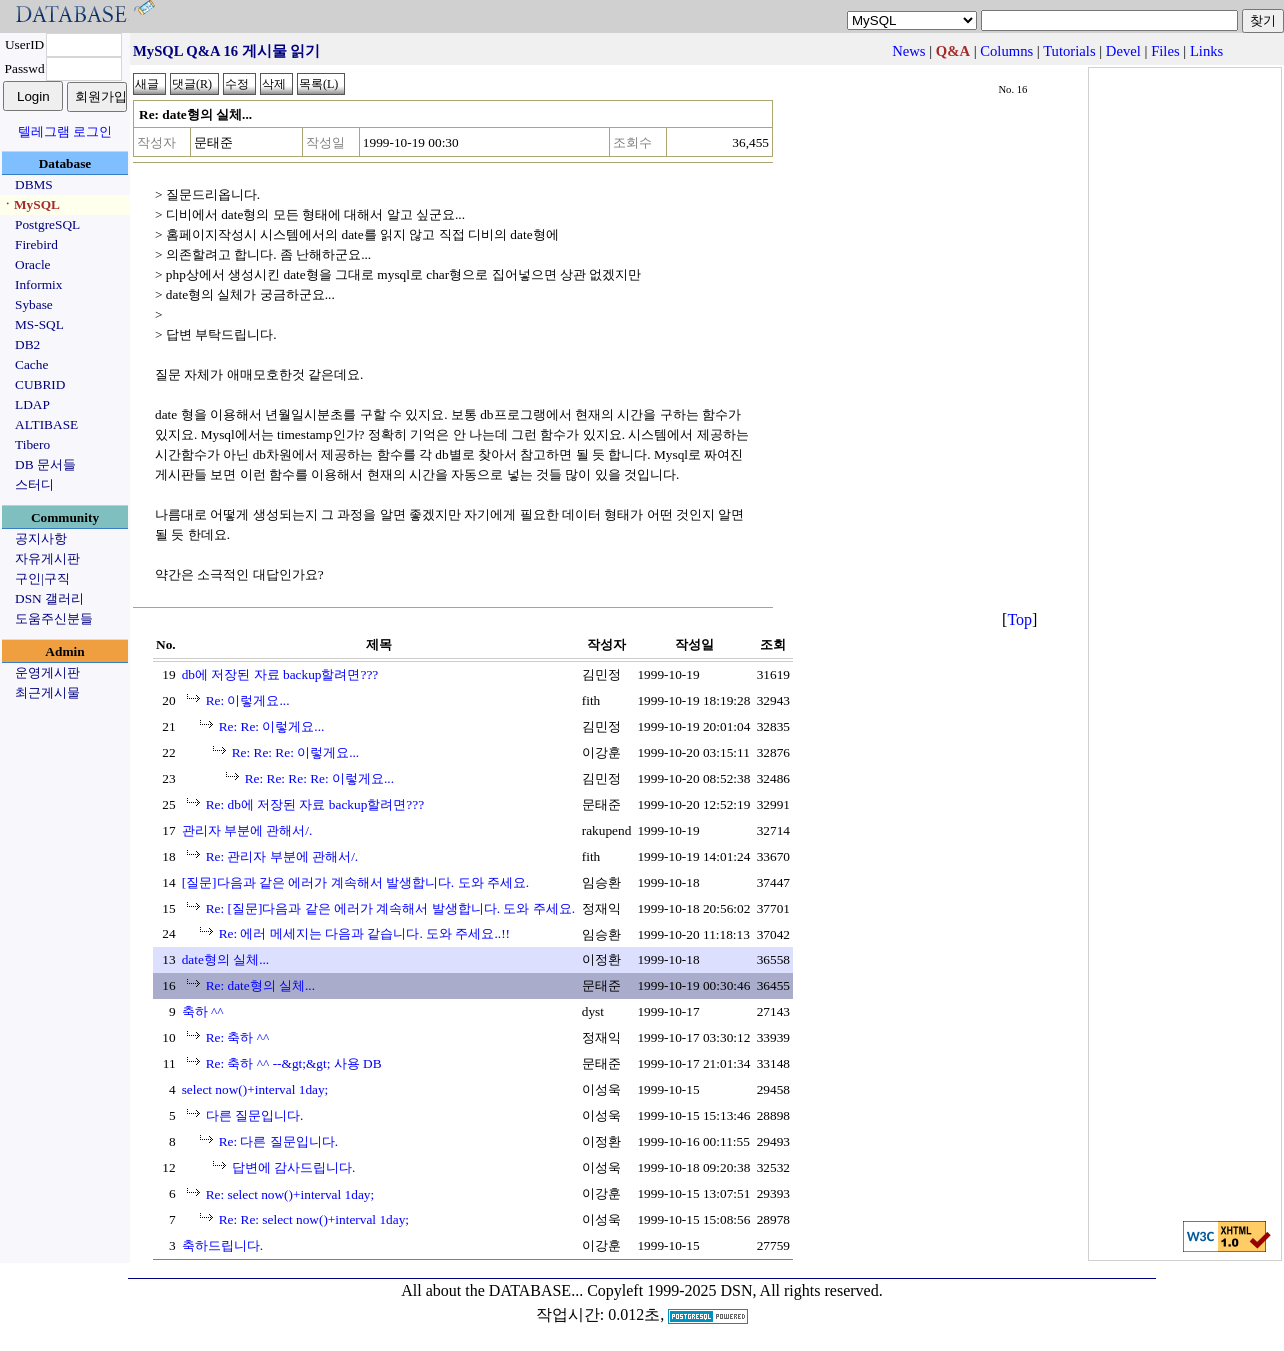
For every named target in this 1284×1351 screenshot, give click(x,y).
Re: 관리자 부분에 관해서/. (282, 856)
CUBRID (40, 384)
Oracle (33, 264)
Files (1165, 51)
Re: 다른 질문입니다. (279, 1141)
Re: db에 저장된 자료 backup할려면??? (315, 804)
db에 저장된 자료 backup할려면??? (280, 674)
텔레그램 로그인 (65, 131)
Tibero (32, 444)
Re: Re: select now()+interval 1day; (314, 1219)
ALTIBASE (46, 424)
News (908, 51)
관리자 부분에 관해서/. (247, 830)
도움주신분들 (54, 618)
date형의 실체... (226, 959)
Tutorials (1069, 51)
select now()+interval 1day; (255, 1089)
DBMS (34, 184)
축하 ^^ (203, 1011)
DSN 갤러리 (49, 598)
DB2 (27, 344)
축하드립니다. (222, 1245)
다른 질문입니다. (255, 1115)
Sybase (34, 304)
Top (1019, 619)
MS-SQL (39, 324)
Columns (1006, 51)
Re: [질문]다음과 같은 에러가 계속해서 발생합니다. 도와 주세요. (390, 908)
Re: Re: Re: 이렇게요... (296, 752)
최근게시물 (47, 692)
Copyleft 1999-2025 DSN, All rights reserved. (735, 1290)
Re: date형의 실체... (260, 985)
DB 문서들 (45, 464)
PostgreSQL (47, 224)
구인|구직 (42, 578)
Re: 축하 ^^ (238, 1037)
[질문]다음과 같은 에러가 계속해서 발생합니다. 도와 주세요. (356, 882)
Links (1206, 51)
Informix (38, 284)
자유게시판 (47, 558)
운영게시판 (47, 672)
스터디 (34, 484)
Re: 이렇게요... (248, 700)
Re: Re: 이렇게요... (272, 726)
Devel (1123, 51)
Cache (31, 364)
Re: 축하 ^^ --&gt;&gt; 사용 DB (294, 1063)
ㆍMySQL (30, 204)
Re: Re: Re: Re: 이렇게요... (319, 778)
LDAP (32, 404)
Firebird (36, 244)
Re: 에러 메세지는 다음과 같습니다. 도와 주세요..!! (364, 933)
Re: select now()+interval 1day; (290, 1194)
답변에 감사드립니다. (294, 1167)
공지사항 (41, 538)
